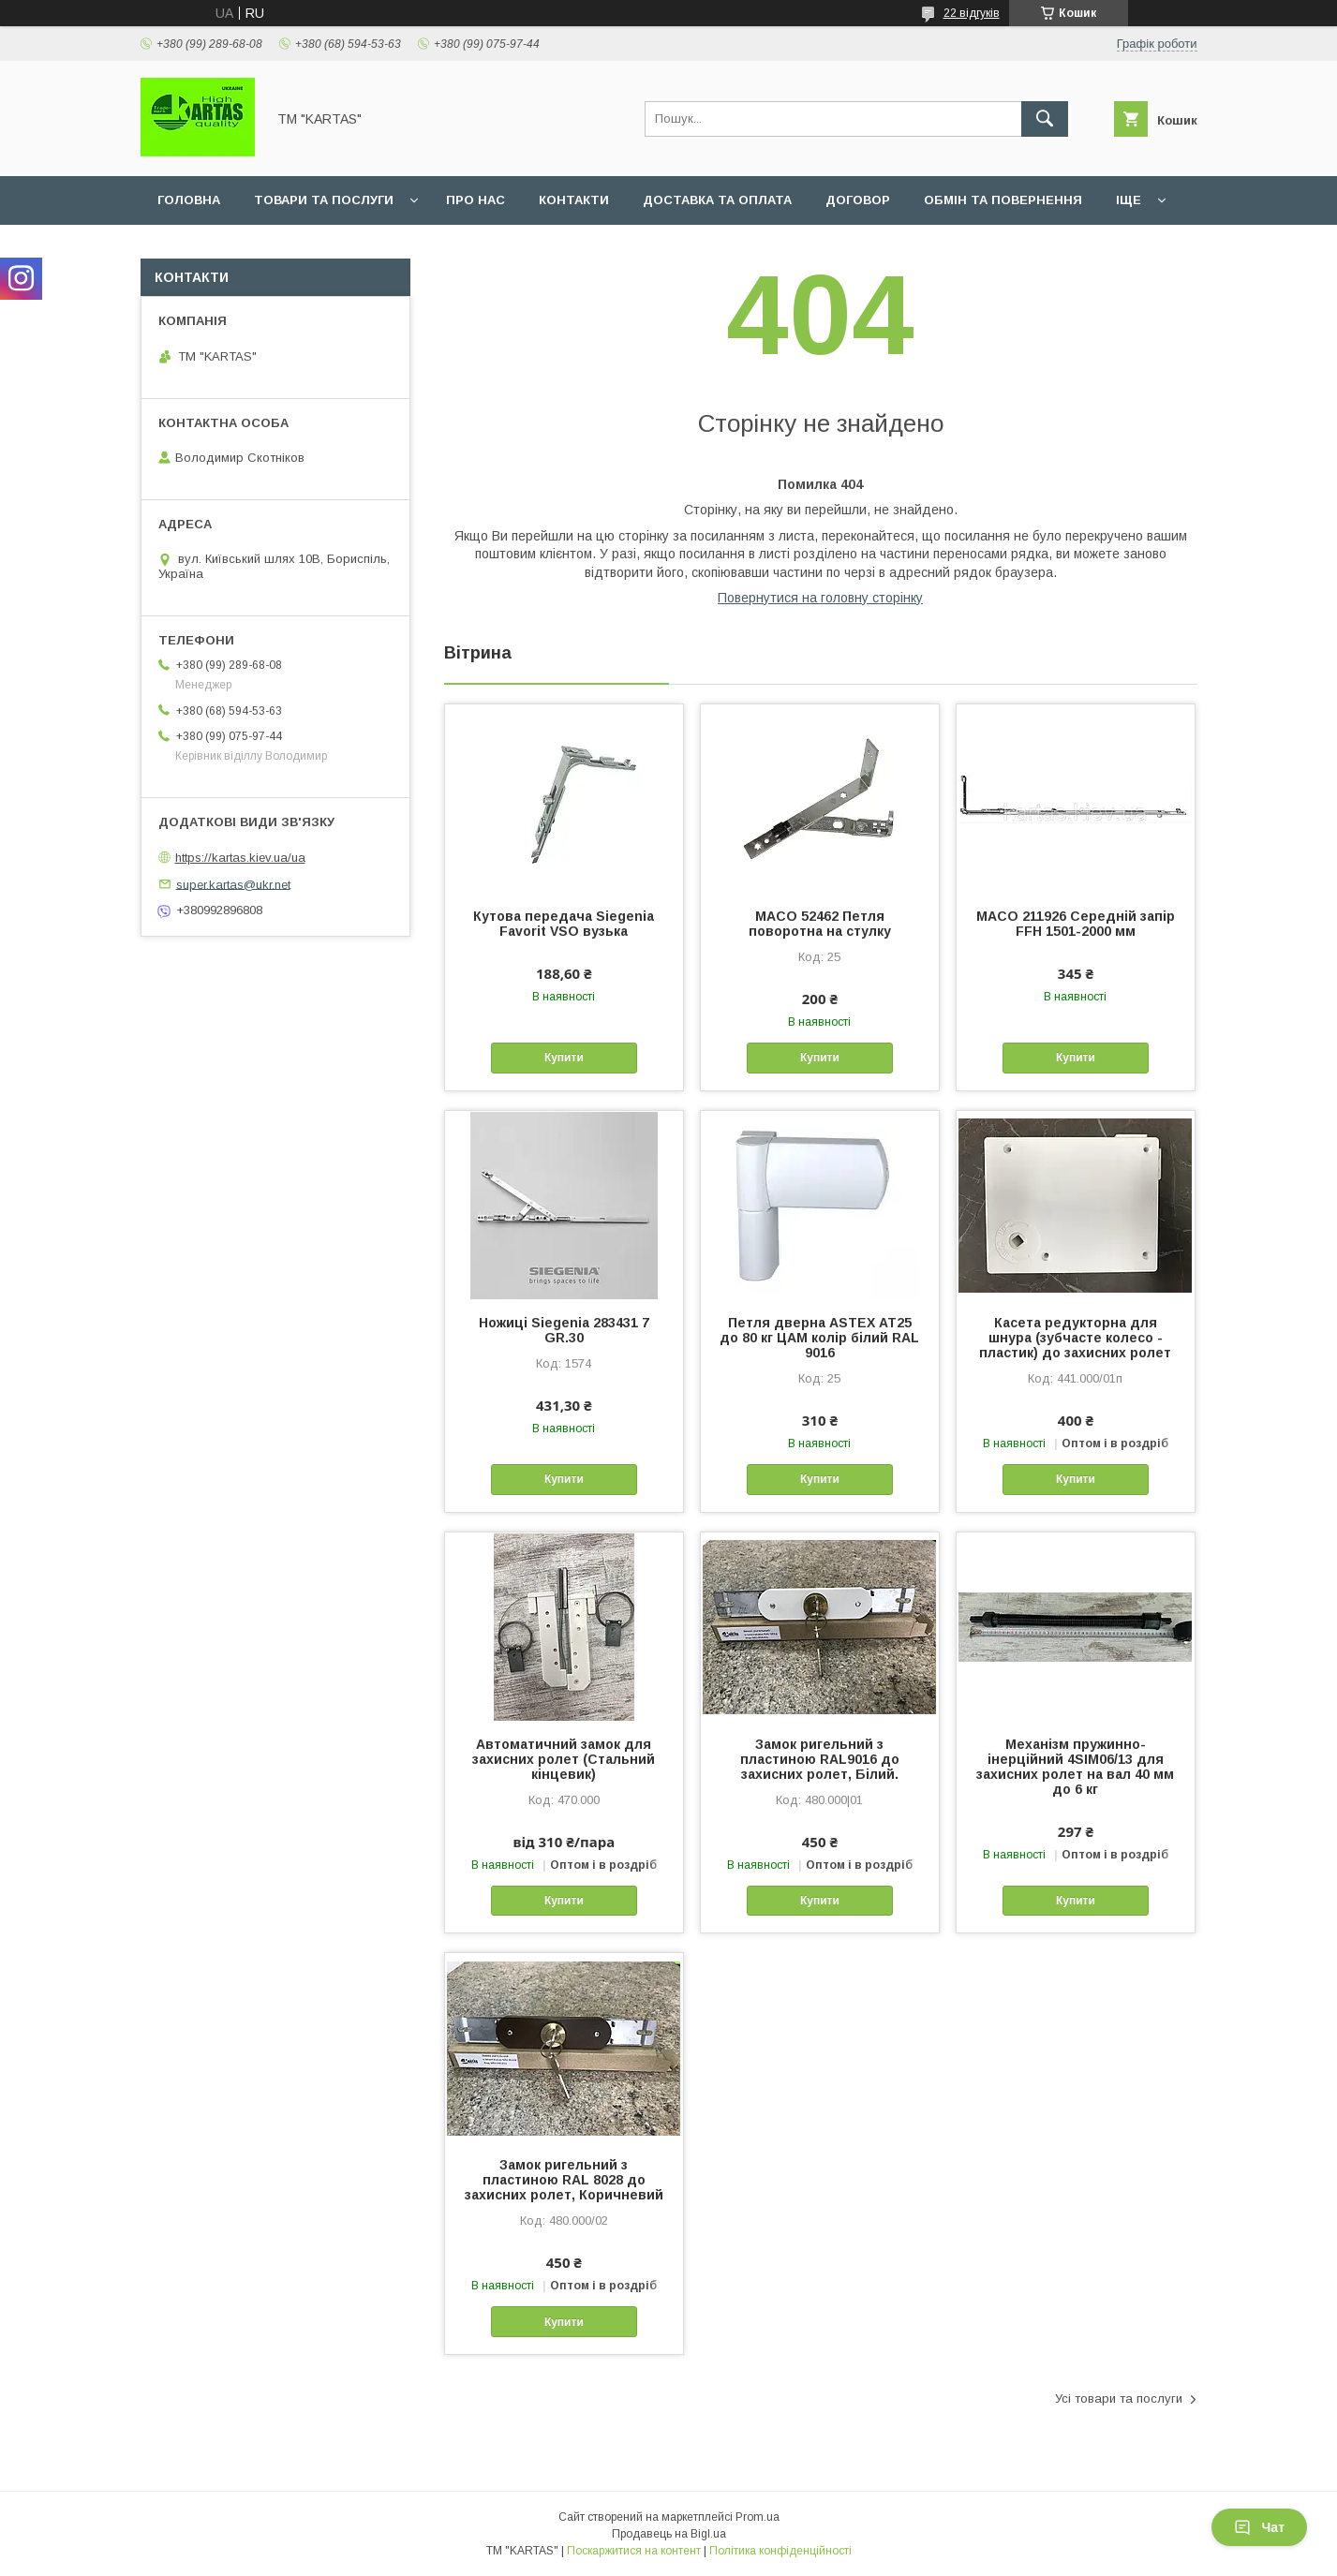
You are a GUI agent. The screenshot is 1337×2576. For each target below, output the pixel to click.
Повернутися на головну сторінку (820, 597)
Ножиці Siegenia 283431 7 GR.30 (564, 1330)
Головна (188, 200)
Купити (564, 1057)
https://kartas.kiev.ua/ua (240, 858)
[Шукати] (1044, 119)
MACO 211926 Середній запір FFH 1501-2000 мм (1075, 924)
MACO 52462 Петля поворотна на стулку (820, 924)
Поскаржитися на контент (634, 2550)
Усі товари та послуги (1118, 2398)
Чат (1259, 2527)
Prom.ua (757, 2517)
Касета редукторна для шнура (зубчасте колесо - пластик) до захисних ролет (1075, 1337)
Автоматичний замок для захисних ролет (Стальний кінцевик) (563, 1759)
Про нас (475, 200)
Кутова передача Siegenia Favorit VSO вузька (563, 924)
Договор (857, 200)
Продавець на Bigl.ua (669, 2533)
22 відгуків (971, 13)
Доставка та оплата (717, 200)
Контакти (574, 200)
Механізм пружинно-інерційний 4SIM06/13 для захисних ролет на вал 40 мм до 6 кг (1075, 1767)
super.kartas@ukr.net (233, 884)
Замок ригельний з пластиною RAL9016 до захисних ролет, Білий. (819, 1759)
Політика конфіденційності (780, 2550)
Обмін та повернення (1003, 200)
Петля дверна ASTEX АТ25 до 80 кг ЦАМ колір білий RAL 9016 (819, 1337)
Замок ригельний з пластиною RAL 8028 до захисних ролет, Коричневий (564, 2179)
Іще (1128, 200)
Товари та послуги (324, 200)
